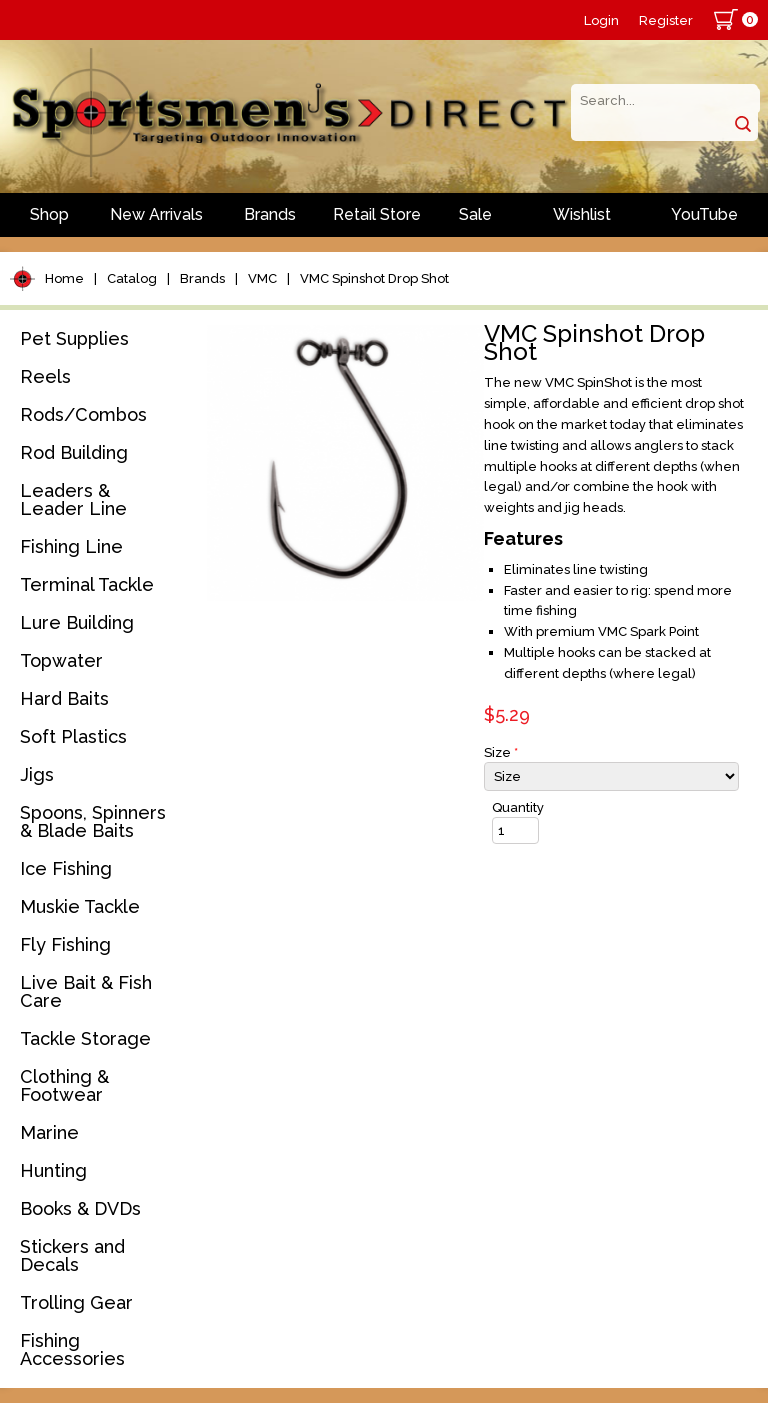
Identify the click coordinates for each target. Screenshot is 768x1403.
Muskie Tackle (80, 906)
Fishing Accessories (72, 1349)
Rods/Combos (83, 414)
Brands (270, 214)
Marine (49, 1132)
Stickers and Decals (72, 1255)
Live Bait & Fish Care (86, 991)
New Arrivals (156, 214)
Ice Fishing (66, 868)
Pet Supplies (74, 338)
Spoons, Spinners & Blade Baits (93, 821)
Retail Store (377, 214)
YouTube (704, 214)
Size (501, 752)
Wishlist (582, 214)
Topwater (61, 660)
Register (666, 20)
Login (601, 20)
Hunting (53, 1170)
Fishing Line (71, 546)
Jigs (37, 774)
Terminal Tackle (87, 584)
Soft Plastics (73, 736)
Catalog (132, 278)
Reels (45, 376)
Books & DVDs (80, 1208)
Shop (49, 214)
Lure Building (77, 622)
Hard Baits (64, 698)
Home (64, 278)
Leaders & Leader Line (73, 499)
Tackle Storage (85, 1038)
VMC (262, 278)
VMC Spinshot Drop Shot (374, 278)
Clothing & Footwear (64, 1085)
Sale (475, 214)
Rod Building (74, 452)
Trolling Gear (76, 1302)
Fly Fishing (65, 944)
